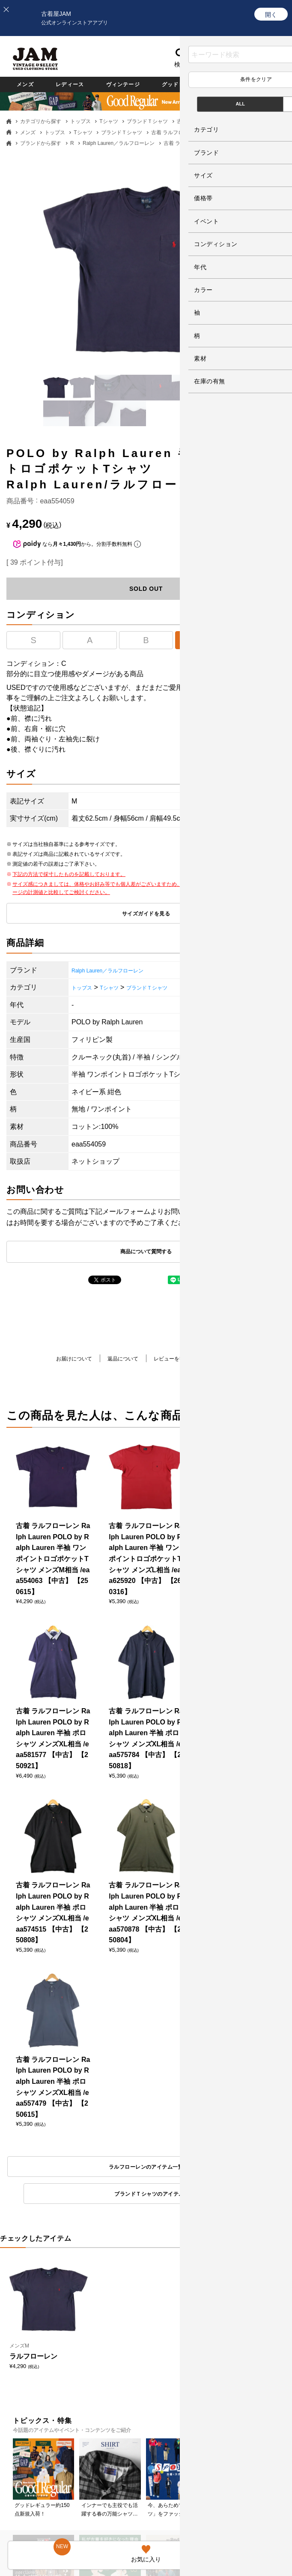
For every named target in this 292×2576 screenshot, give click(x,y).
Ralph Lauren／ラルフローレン (119, 143)
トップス (80, 121)
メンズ (29, 84)
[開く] (271, 14)
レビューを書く (176, 1360)
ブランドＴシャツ (147, 121)
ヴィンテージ (151, 84)
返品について (119, 1360)
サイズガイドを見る (146, 914)
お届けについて (61, 1360)
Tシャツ (108, 121)
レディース (83, 84)
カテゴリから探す (40, 121)
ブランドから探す (40, 143)
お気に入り (199, 64)
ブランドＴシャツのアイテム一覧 (220, 2169)
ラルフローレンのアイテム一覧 (72, 2169)
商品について (234, 1364)
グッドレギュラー (231, 84)
